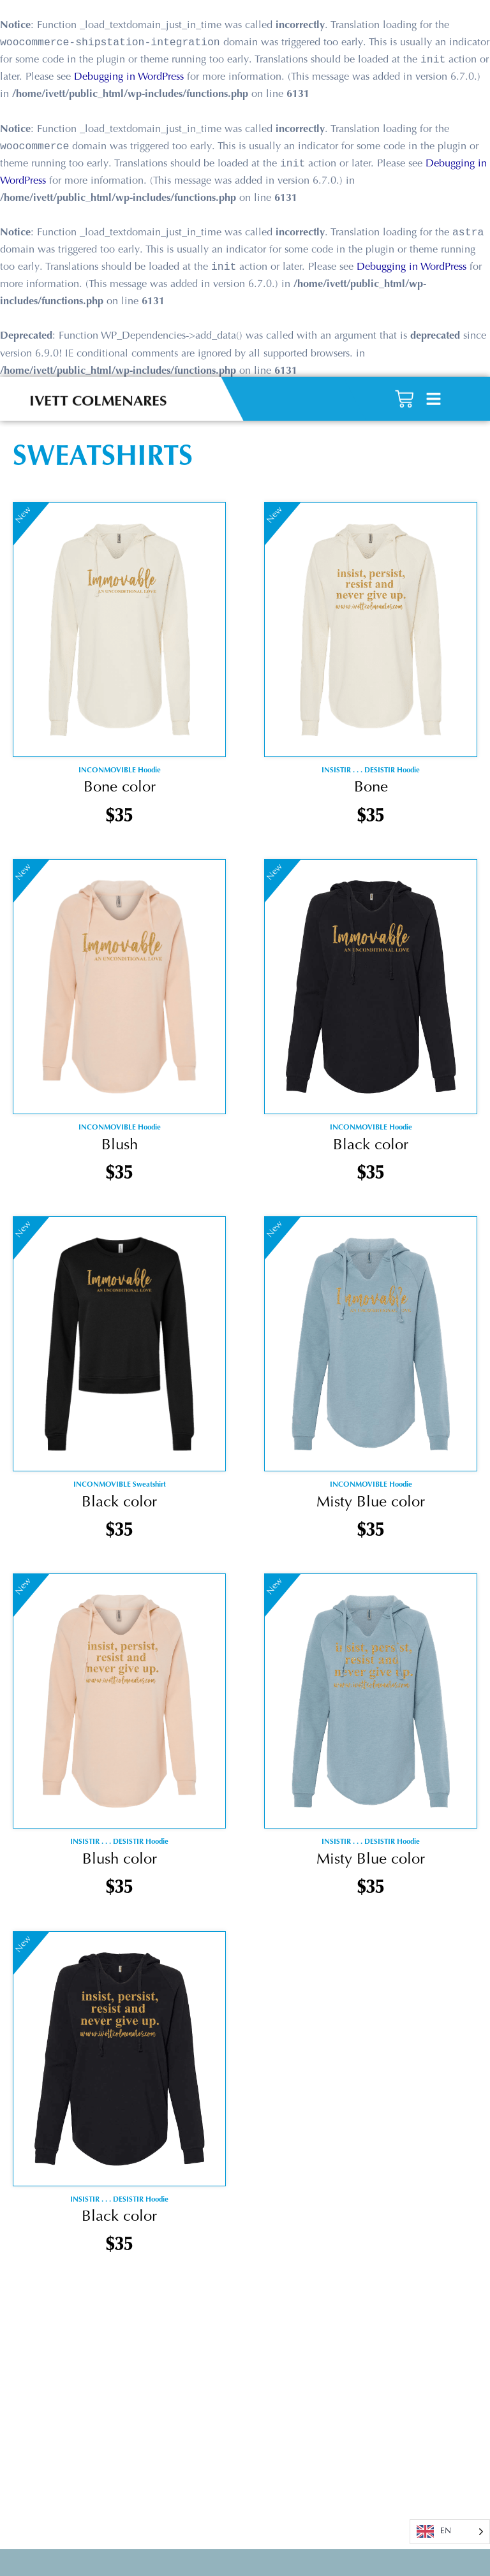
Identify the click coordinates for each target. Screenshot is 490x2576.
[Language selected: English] (450, 2531)
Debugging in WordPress (129, 78)
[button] (433, 390)
